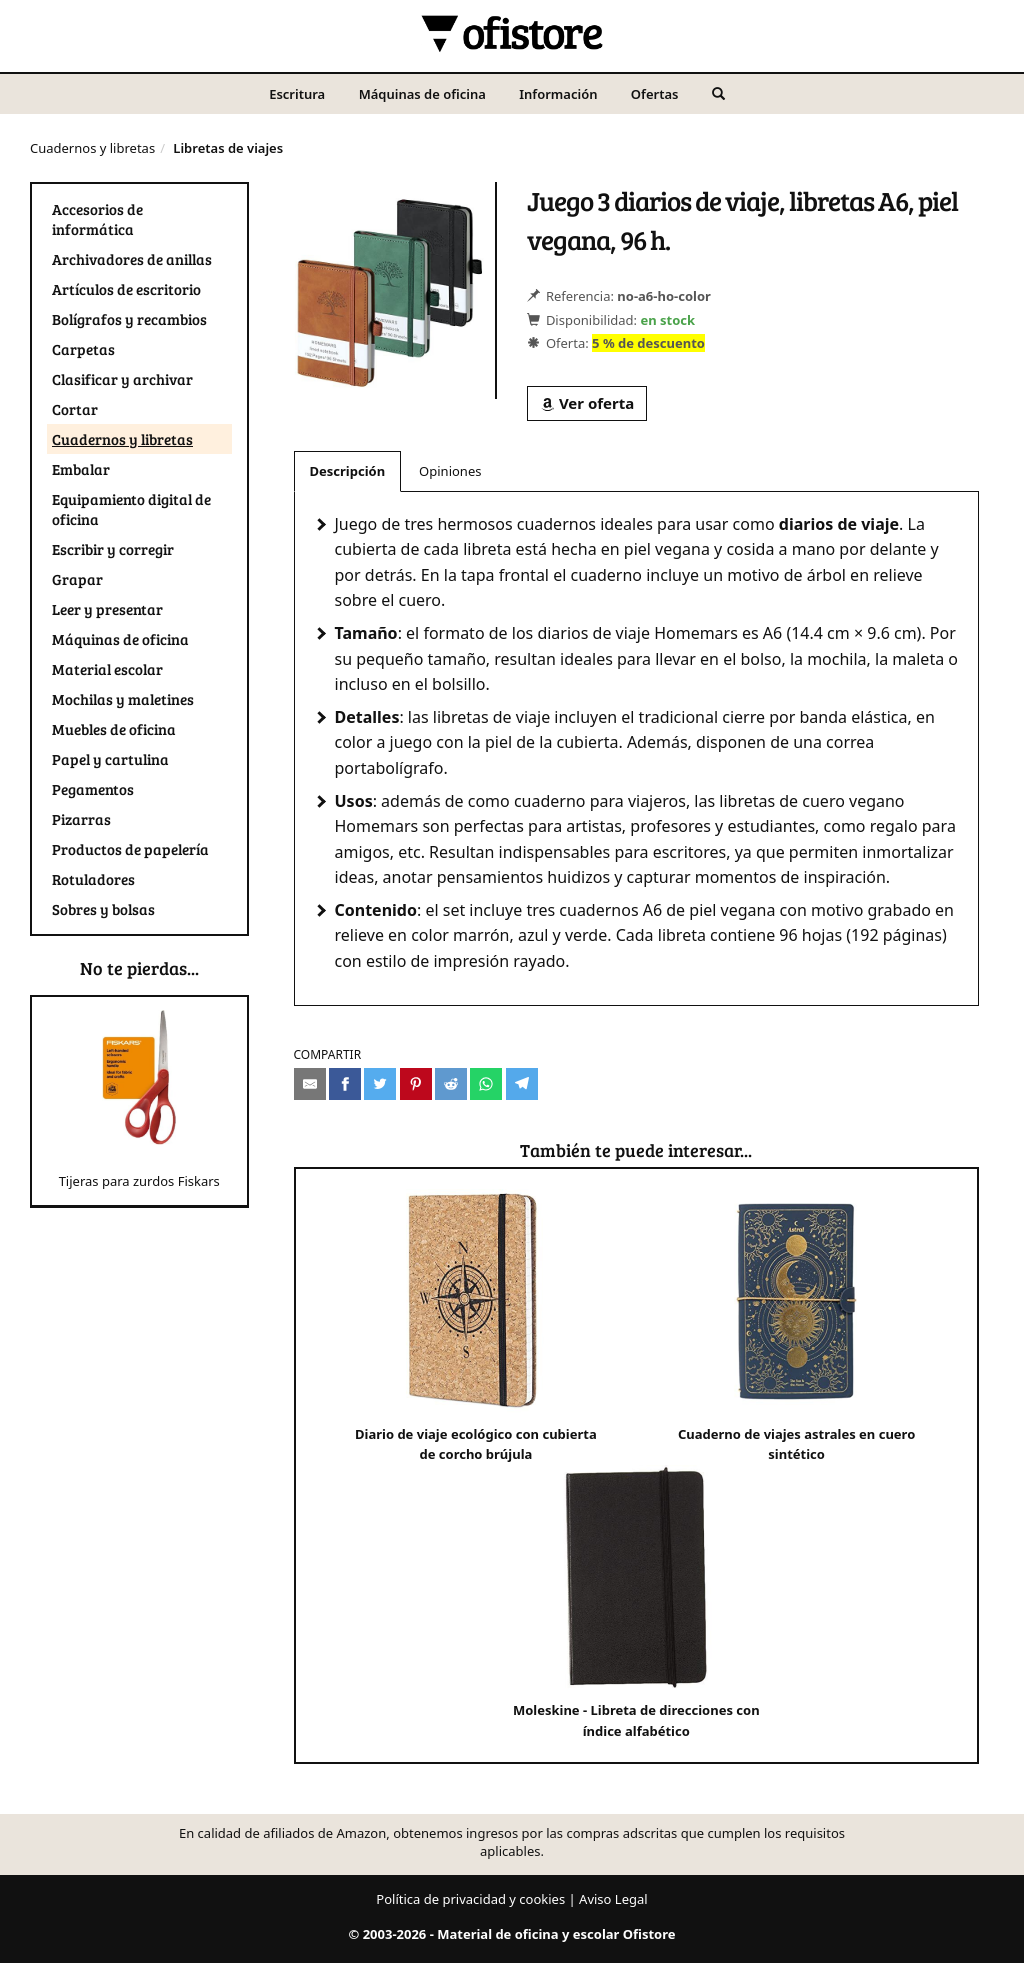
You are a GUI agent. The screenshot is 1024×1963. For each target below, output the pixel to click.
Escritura (297, 94)
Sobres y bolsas (103, 909)
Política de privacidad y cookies (470, 1899)
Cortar (75, 409)
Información (558, 94)
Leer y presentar (107, 609)
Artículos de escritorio (126, 289)
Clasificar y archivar (122, 379)
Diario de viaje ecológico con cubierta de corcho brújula (476, 1326)
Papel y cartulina (110, 759)
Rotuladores (93, 879)
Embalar (81, 469)
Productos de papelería (130, 849)
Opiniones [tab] (450, 471)
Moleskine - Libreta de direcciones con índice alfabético (636, 1602)
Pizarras (81, 819)
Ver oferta (587, 403)
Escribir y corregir (113, 549)
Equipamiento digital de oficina (131, 509)
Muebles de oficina (114, 729)
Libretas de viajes (228, 148)
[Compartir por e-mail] (310, 1084)
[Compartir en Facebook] (345, 1084)
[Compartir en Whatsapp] (486, 1084)
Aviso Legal (613, 1899)
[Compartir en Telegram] (522, 1084)
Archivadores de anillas (132, 259)
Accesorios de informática (97, 219)
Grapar (77, 579)
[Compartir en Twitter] (380, 1084)
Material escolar (107, 669)
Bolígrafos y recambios (129, 319)
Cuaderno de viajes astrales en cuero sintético (796, 1326)
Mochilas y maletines (123, 699)
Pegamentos (93, 789)
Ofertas (655, 94)
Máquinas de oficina (422, 94)
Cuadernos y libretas (92, 148)
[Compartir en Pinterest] (416, 1084)
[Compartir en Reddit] (451, 1084)
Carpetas (83, 349)
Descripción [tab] (348, 471)
